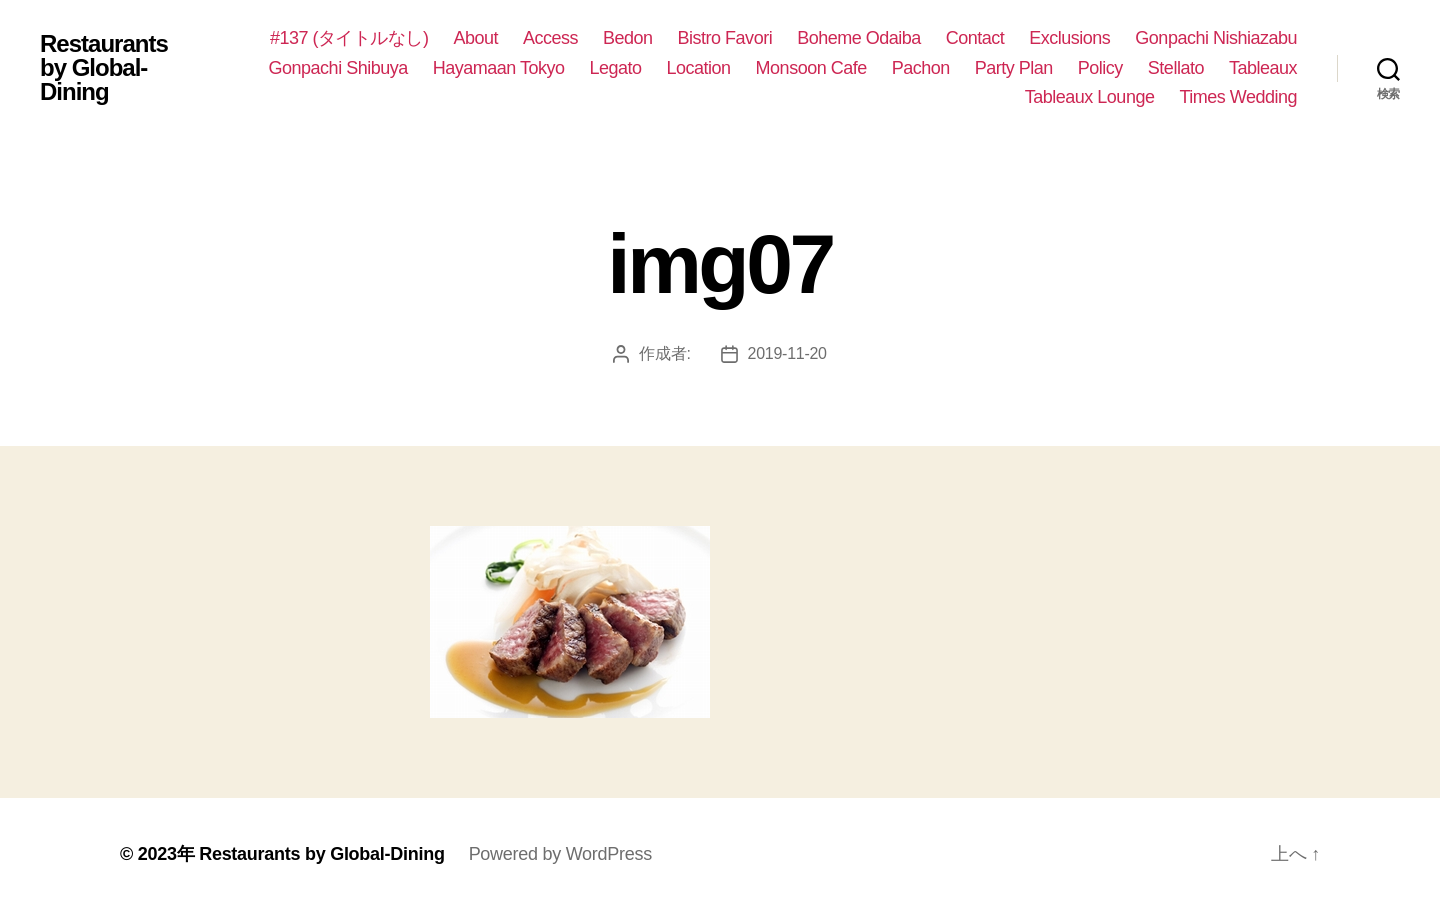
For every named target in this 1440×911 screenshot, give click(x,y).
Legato (615, 68)
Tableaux (1263, 68)
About (475, 38)
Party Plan (1014, 68)
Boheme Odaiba (859, 38)
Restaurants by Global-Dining (104, 68)
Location (699, 68)
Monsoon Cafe (811, 68)
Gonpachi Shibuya (338, 68)
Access (550, 38)
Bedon (628, 38)
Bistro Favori (725, 38)
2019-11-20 (787, 353)
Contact (975, 38)
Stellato (1176, 68)
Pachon (921, 68)
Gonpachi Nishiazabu (1216, 38)
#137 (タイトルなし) (349, 38)
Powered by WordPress (560, 854)
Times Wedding (1238, 97)
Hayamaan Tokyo (499, 68)
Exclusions (1069, 38)
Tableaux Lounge (1090, 97)
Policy (1100, 68)
